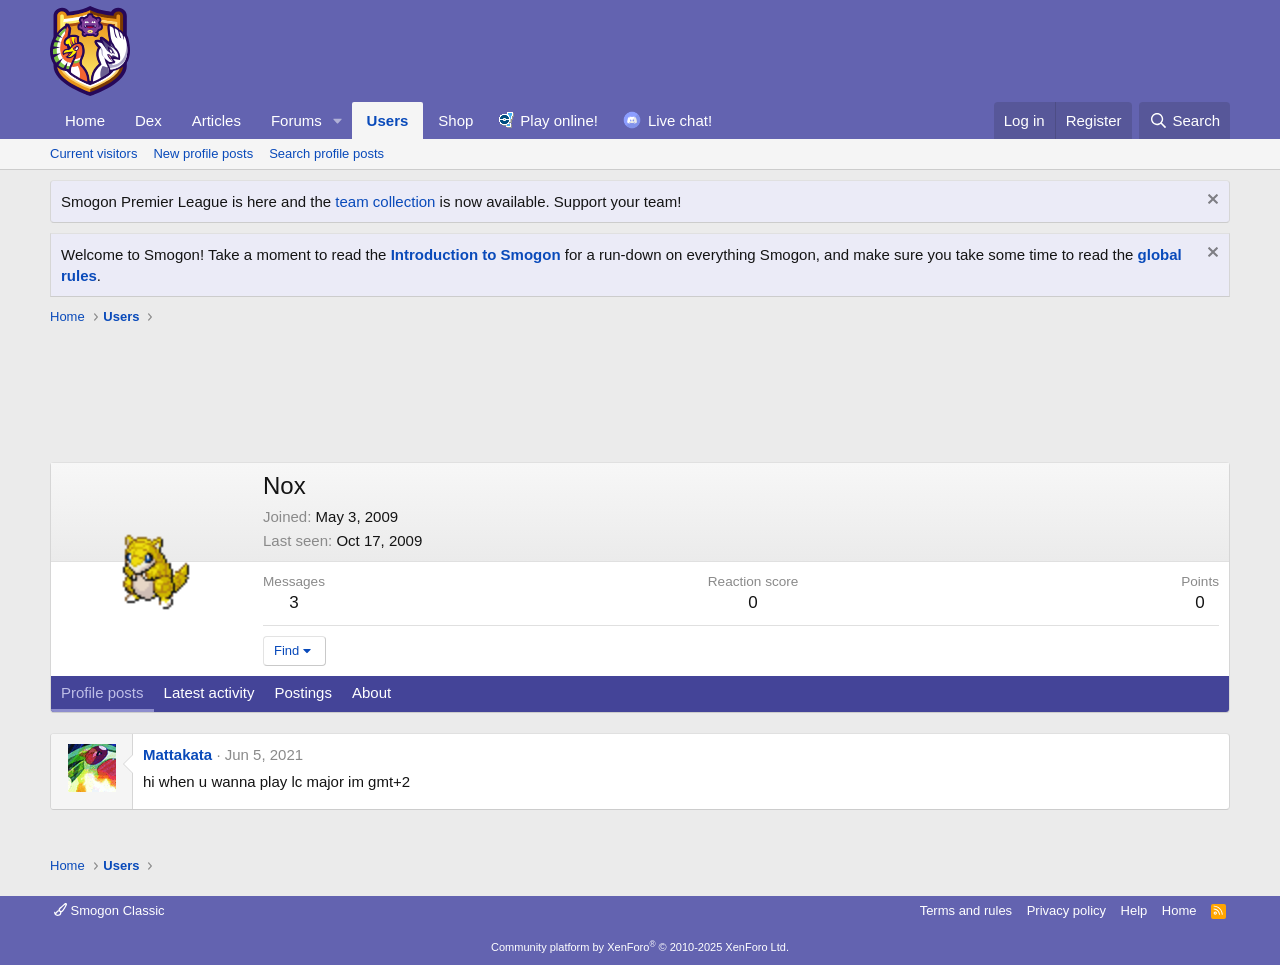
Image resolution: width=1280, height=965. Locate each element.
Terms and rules (966, 910)
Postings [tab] (303, 692)
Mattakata (177, 754)
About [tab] (371, 692)
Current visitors (93, 153)
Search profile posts (326, 153)
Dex (148, 120)
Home (85, 120)
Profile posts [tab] (102, 692)
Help (1134, 910)
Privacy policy (1066, 910)
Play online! (559, 120)
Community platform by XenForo (640, 947)
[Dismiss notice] (1210, 201)
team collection (385, 201)
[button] (338, 120)
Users (388, 120)
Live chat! (680, 120)
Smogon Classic (109, 910)
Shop (455, 120)
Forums (296, 120)
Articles (216, 120)
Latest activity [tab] (209, 692)
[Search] (1184, 120)
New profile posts (203, 153)
